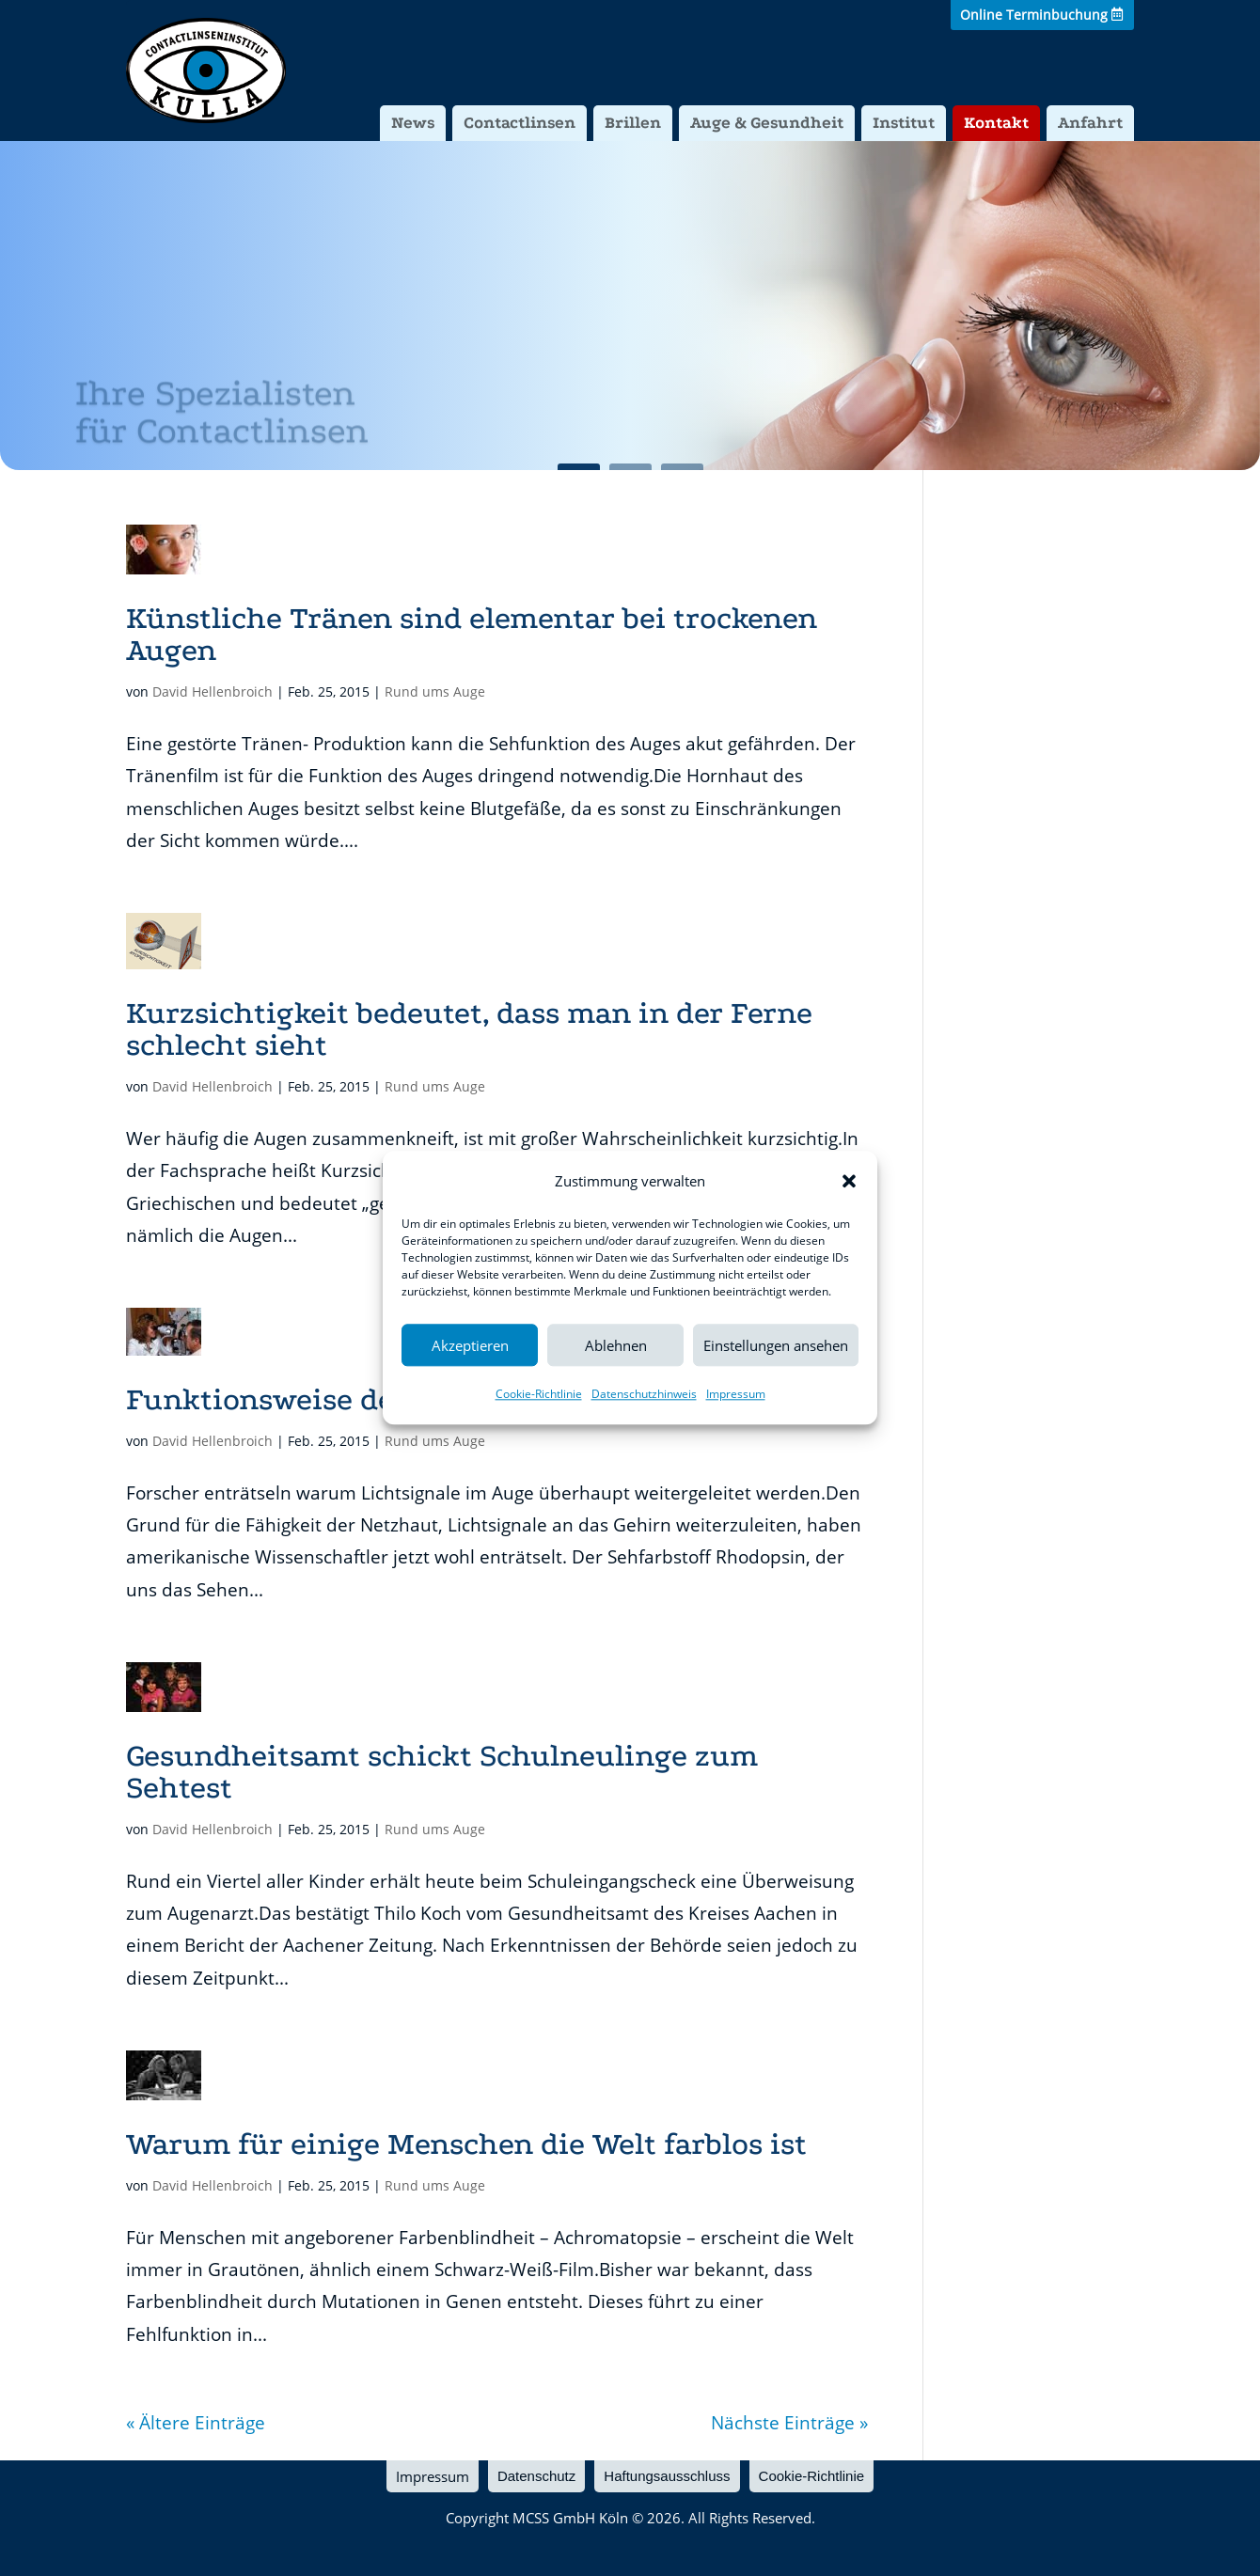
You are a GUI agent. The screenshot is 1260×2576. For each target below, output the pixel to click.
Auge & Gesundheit (766, 123)
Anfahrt (1090, 123)
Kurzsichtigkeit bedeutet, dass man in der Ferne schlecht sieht (469, 1029)
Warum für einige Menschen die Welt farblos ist (466, 2144)
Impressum (735, 1395)
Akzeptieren (470, 1345)
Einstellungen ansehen (775, 1345)
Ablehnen (616, 1345)
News (412, 123)
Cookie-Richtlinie (539, 1395)
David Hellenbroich (212, 691)
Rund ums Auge (435, 691)
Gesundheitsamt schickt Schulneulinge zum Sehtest (442, 1771)
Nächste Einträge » (789, 2423)
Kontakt (996, 123)
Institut (904, 123)
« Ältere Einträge (195, 2423)
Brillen (633, 123)
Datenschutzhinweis (644, 1395)
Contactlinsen (519, 123)
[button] (849, 1180)
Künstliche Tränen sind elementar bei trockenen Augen (471, 634)
